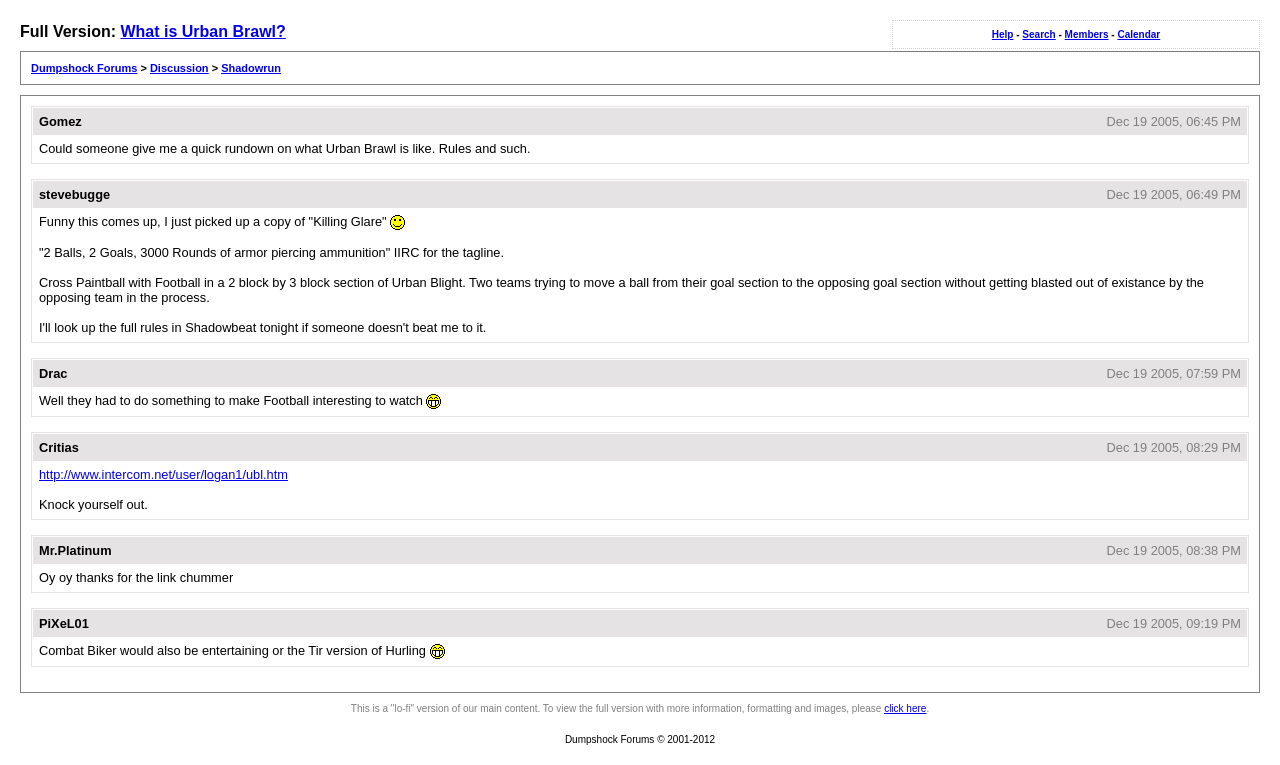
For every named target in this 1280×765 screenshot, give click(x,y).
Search (1038, 34)
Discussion (179, 68)
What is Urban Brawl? (202, 31)
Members (1087, 34)
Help (1003, 34)
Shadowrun (251, 68)
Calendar (1138, 34)
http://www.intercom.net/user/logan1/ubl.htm (163, 474)
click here (905, 708)
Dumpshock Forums (84, 68)
